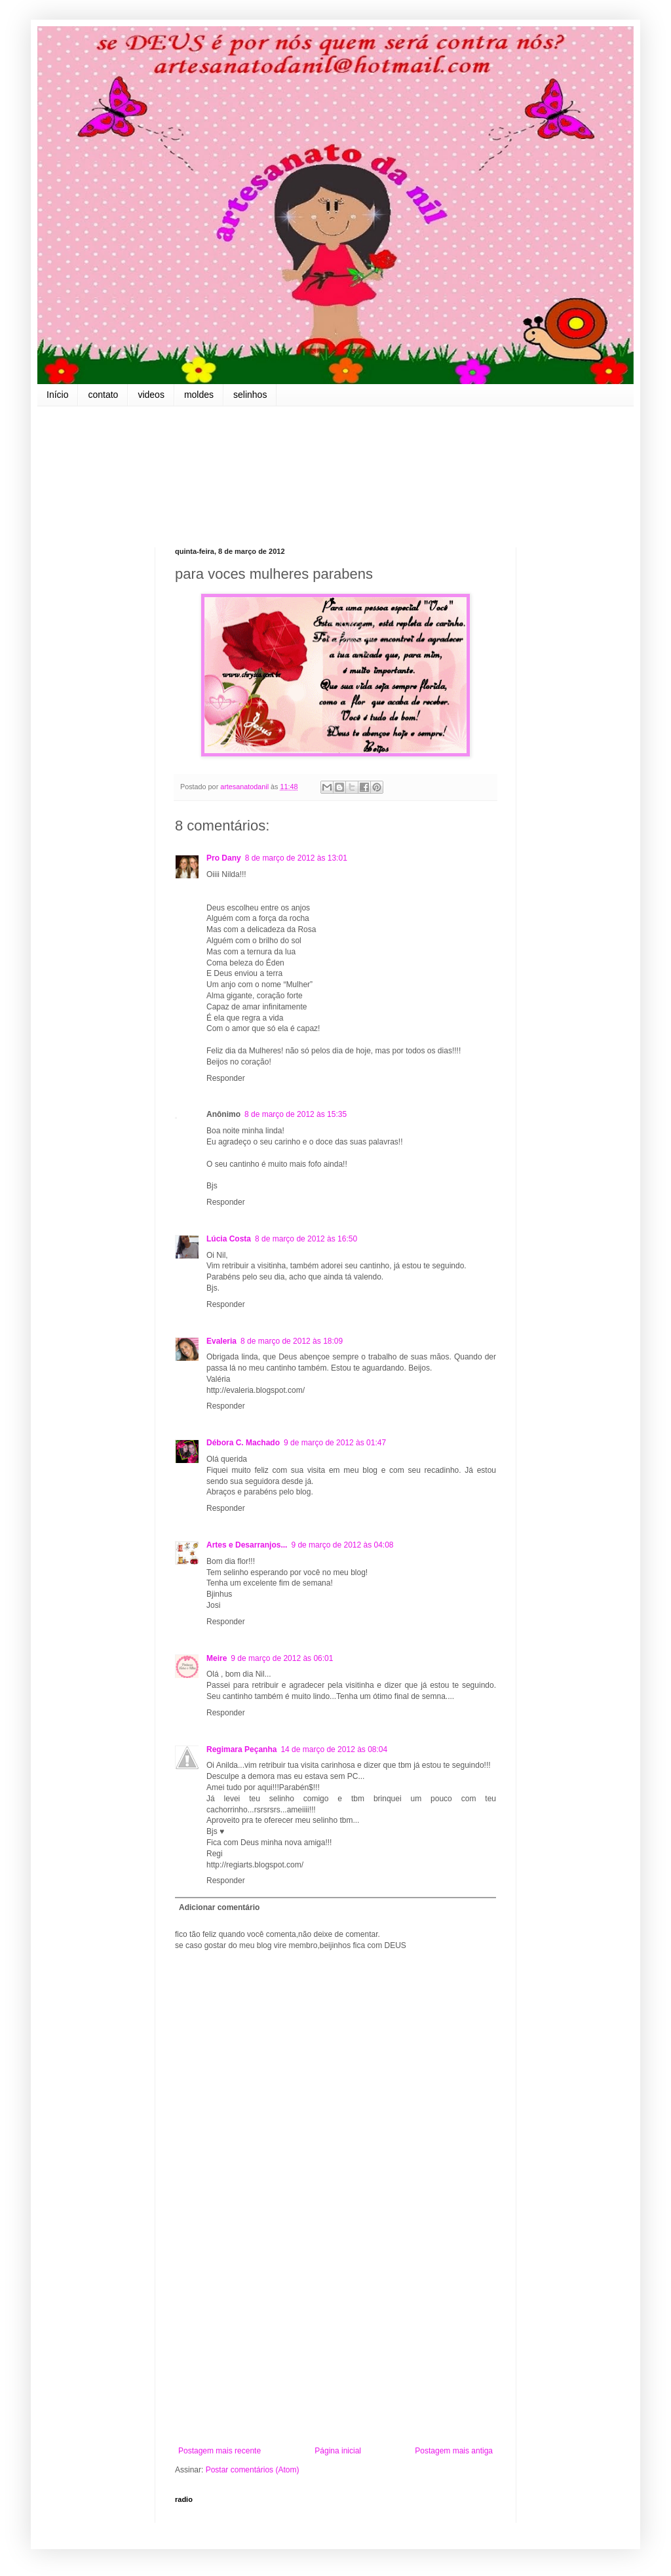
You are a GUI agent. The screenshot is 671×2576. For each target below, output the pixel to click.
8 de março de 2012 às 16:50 (306, 1238)
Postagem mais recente (219, 2450)
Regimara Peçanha (241, 1749)
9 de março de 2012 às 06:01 (282, 1658)
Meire (216, 1658)
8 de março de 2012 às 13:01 (296, 858)
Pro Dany (223, 858)
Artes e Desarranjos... (246, 1545)
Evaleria (221, 1341)
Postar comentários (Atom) (252, 2469)
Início (57, 394)
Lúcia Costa (228, 1238)
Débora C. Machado (243, 1442)
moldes (199, 394)
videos (151, 394)
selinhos (250, 394)
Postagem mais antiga (454, 2450)
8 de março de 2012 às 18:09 (291, 1341)
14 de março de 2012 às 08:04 (333, 1749)
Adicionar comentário (219, 1907)
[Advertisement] (335, 2338)
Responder (225, 1078)
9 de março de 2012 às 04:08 (342, 1545)
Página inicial (338, 2450)
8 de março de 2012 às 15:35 (295, 1114)
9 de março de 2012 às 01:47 (335, 1442)
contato (103, 394)
